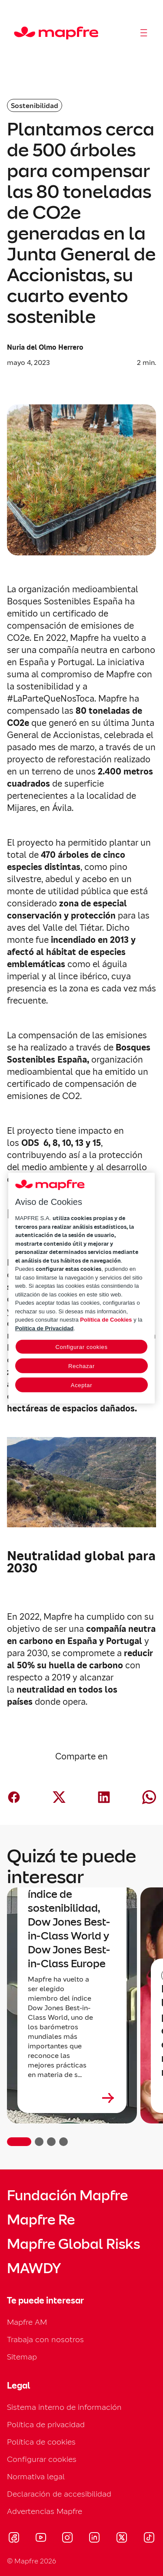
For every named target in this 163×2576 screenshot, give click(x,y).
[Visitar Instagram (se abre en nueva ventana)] (67, 2538)
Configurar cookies (42, 2459)
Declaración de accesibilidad (59, 2494)
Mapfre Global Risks (73, 2244)
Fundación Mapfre (67, 2195)
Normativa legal (36, 2476)
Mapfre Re (41, 2219)
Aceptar (81, 1385)
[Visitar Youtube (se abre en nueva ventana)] (41, 2538)
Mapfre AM (27, 2322)
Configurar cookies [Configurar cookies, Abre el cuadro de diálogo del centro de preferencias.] (81, 1347)
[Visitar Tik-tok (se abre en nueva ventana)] (149, 2538)
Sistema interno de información (64, 2407)
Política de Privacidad (44, 1328)
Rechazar (81, 1366)
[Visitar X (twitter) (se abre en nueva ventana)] (121, 2538)
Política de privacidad (46, 2424)
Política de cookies (41, 2442)
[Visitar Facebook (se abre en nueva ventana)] (14, 2538)
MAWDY (34, 2268)
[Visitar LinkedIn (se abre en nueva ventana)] (94, 2538)
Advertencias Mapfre (44, 2511)
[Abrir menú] (144, 33)
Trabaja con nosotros (45, 2339)
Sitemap (22, 2357)
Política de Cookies (106, 1319)
